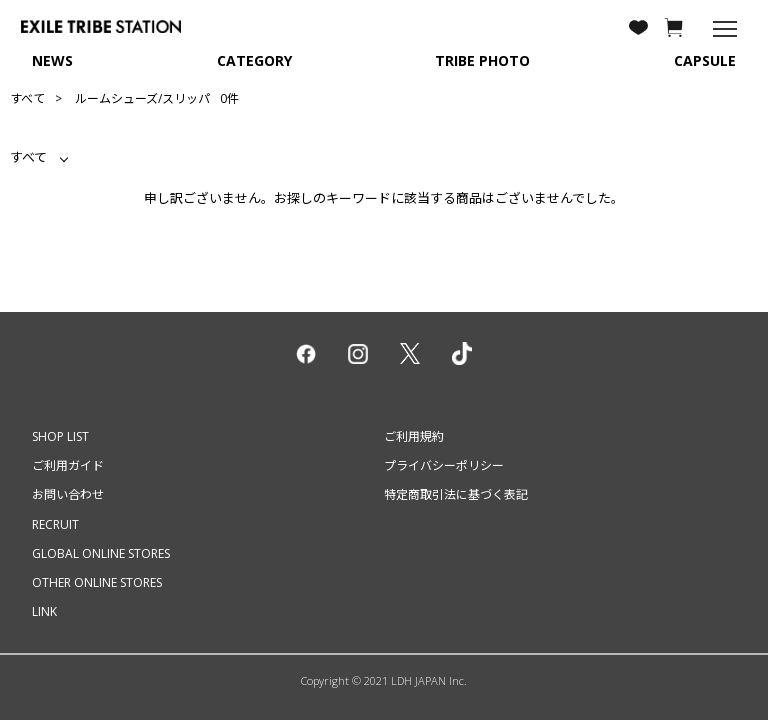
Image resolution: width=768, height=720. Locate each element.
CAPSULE (705, 60)
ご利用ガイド (68, 465)
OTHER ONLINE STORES (97, 582)
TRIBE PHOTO (482, 60)
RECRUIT (55, 524)
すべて (27, 98)
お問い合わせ (68, 494)
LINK (44, 611)
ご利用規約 (414, 436)
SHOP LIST (60, 436)
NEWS (52, 60)
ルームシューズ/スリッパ (142, 98)
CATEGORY (254, 60)
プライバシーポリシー (444, 465)
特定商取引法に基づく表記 (456, 494)
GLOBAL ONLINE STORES (101, 553)
